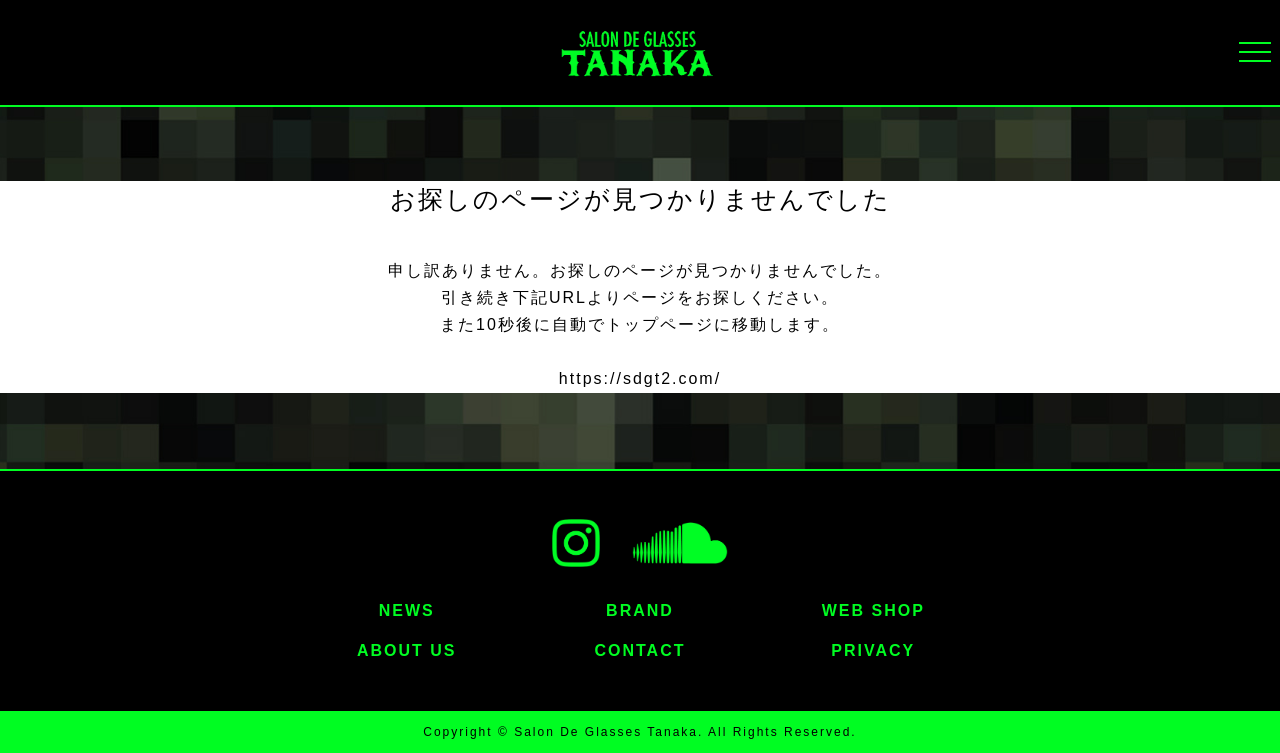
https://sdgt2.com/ (640, 378)
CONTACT (639, 650)
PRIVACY (873, 650)
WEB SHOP (873, 610)
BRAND (640, 610)
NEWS (407, 610)
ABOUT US (407, 650)
